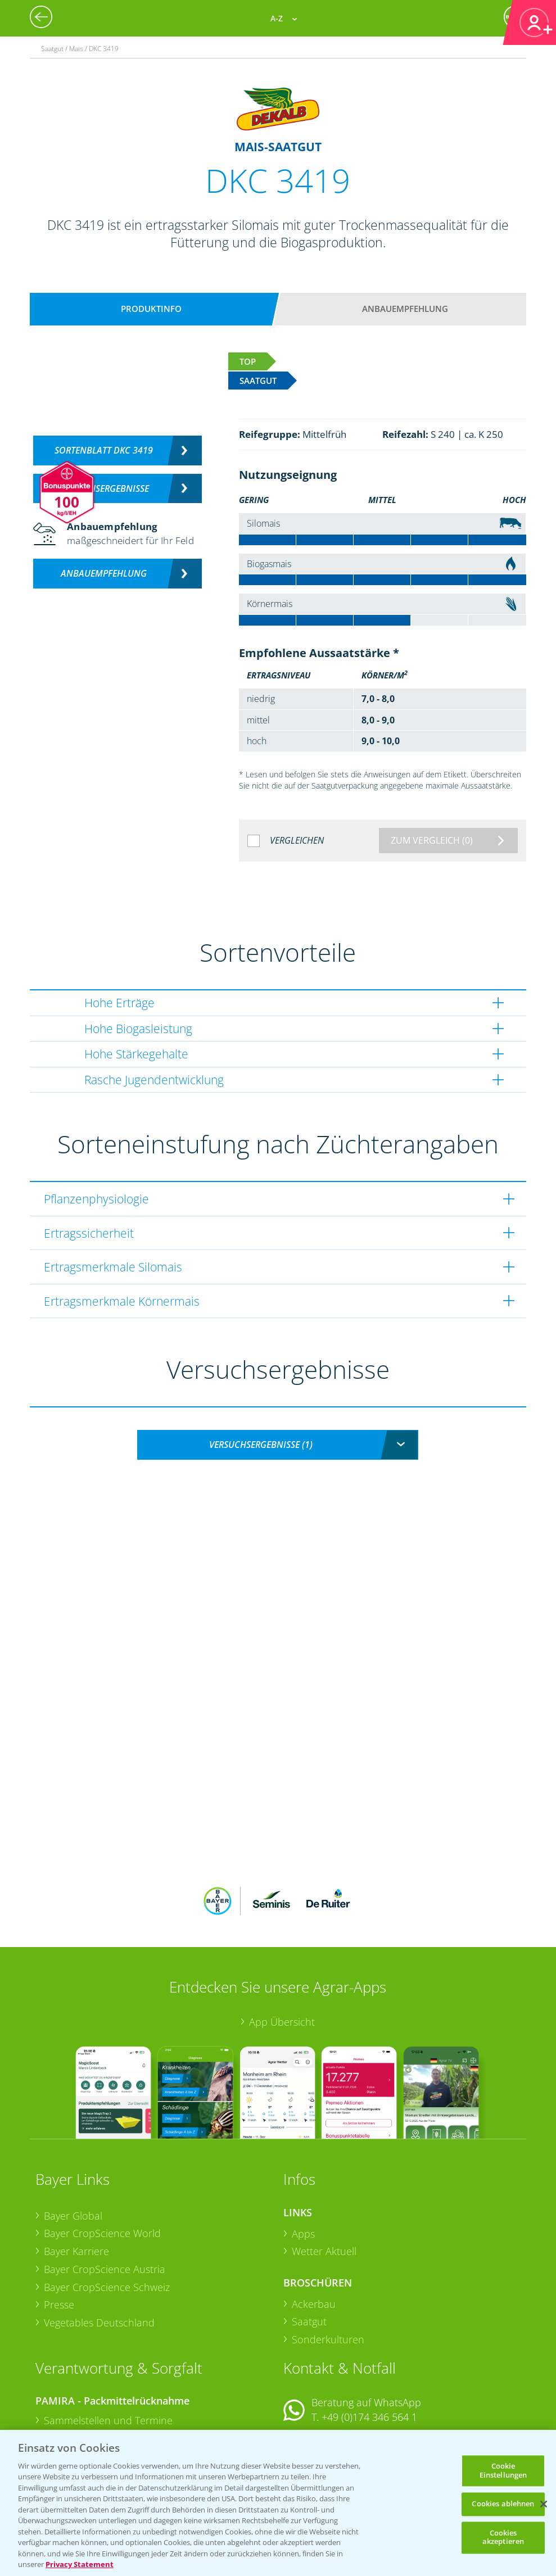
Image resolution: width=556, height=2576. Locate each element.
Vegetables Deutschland (99, 2249)
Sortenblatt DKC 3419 (104, 450)
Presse (59, 2231)
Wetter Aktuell (324, 2177)
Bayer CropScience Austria (104, 2195)
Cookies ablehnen (503, 2504)
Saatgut (309, 2247)
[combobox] (277, 1445)
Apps (303, 2159)
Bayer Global (73, 2141)
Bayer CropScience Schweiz (107, 2213)
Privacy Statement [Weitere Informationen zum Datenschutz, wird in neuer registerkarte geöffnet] (80, 2564)
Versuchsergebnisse (103, 488)
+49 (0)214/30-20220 (368, 2422)
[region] (278, 2503)
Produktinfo (151, 308)
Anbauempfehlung (405, 308)
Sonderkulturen (328, 2265)
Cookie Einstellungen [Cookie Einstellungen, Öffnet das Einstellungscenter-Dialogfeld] (503, 2470)
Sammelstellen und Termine (108, 2346)
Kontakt (316, 2372)
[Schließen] (543, 2504)
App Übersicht (282, 1947)
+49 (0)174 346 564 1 (369, 2343)
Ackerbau (314, 2230)
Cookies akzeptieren (503, 2537)
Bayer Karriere (76, 2177)
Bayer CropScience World (102, 2159)
